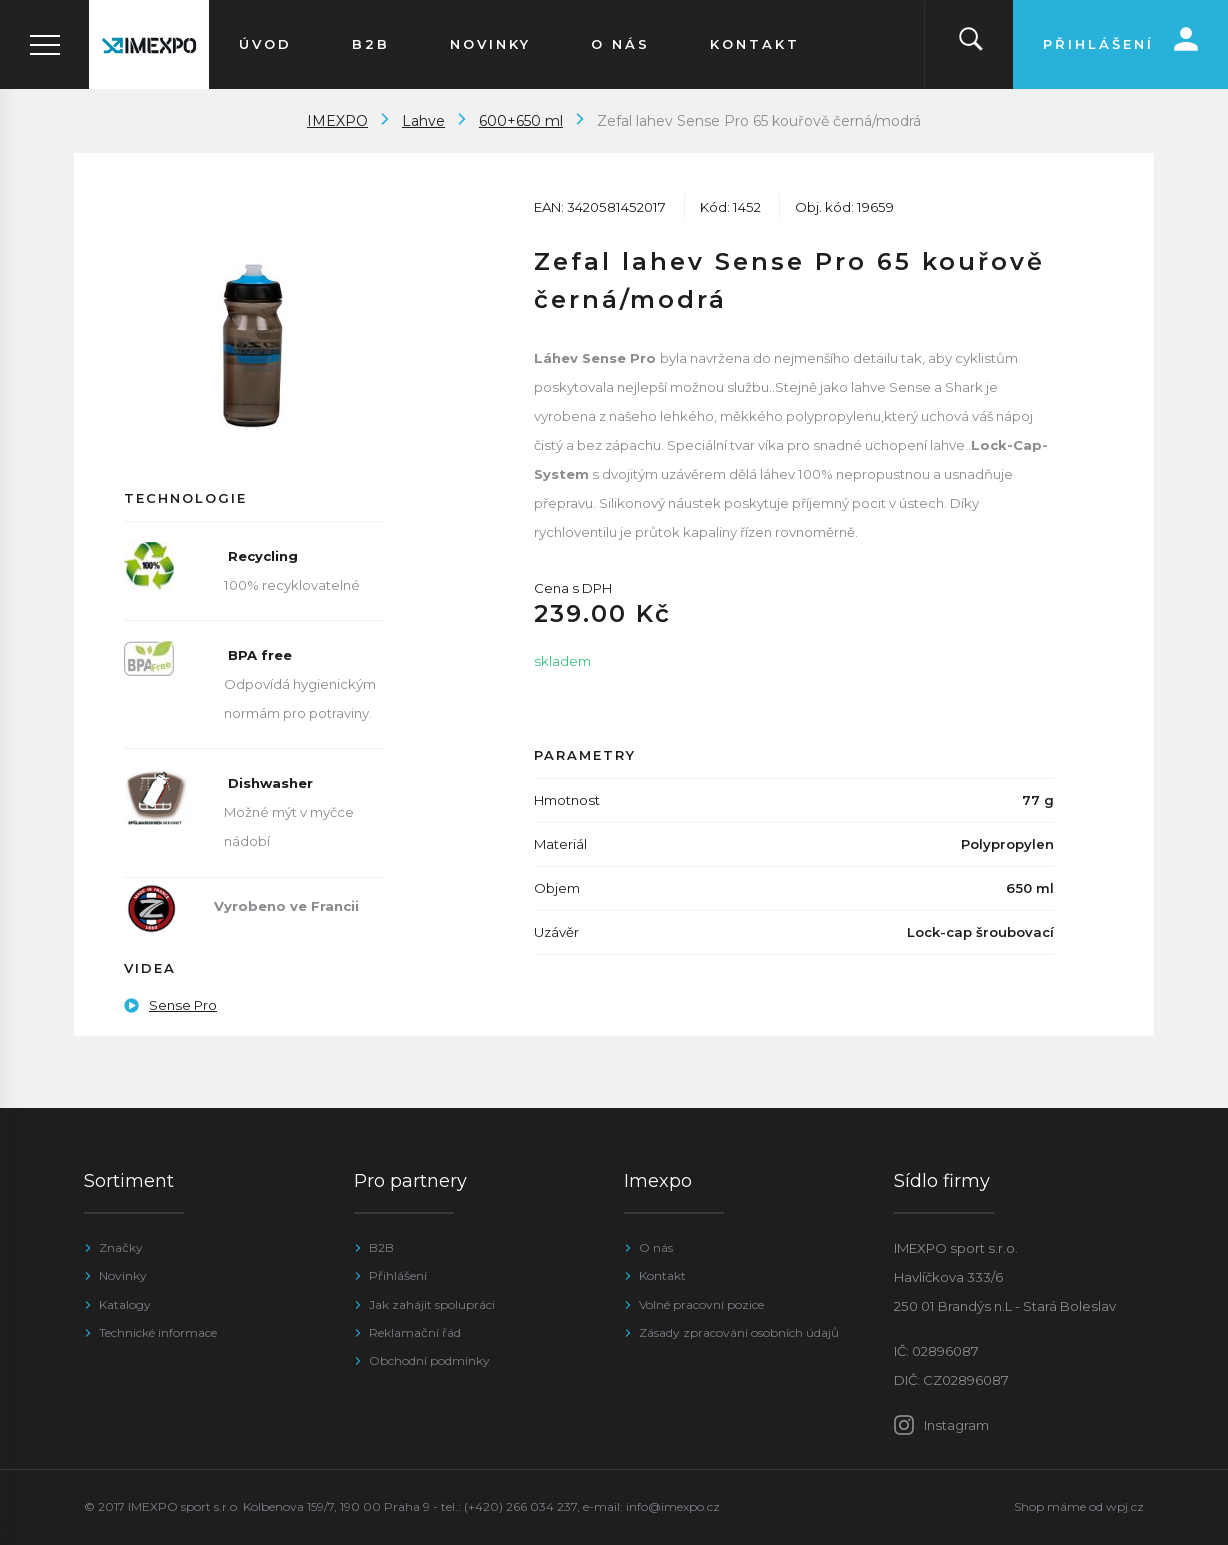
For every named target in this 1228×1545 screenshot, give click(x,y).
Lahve (423, 121)
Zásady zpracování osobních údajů (739, 1332)
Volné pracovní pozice (701, 1304)
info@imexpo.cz (673, 1506)
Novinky (123, 1275)
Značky (121, 1247)
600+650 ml (521, 121)
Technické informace (158, 1332)
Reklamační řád (415, 1332)
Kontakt (662, 1275)
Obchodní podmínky (429, 1360)
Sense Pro (170, 1005)
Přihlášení (398, 1275)
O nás (656, 1247)
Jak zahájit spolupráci (432, 1304)
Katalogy (125, 1304)
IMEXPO (337, 121)
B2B (381, 1247)
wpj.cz (1125, 1506)
